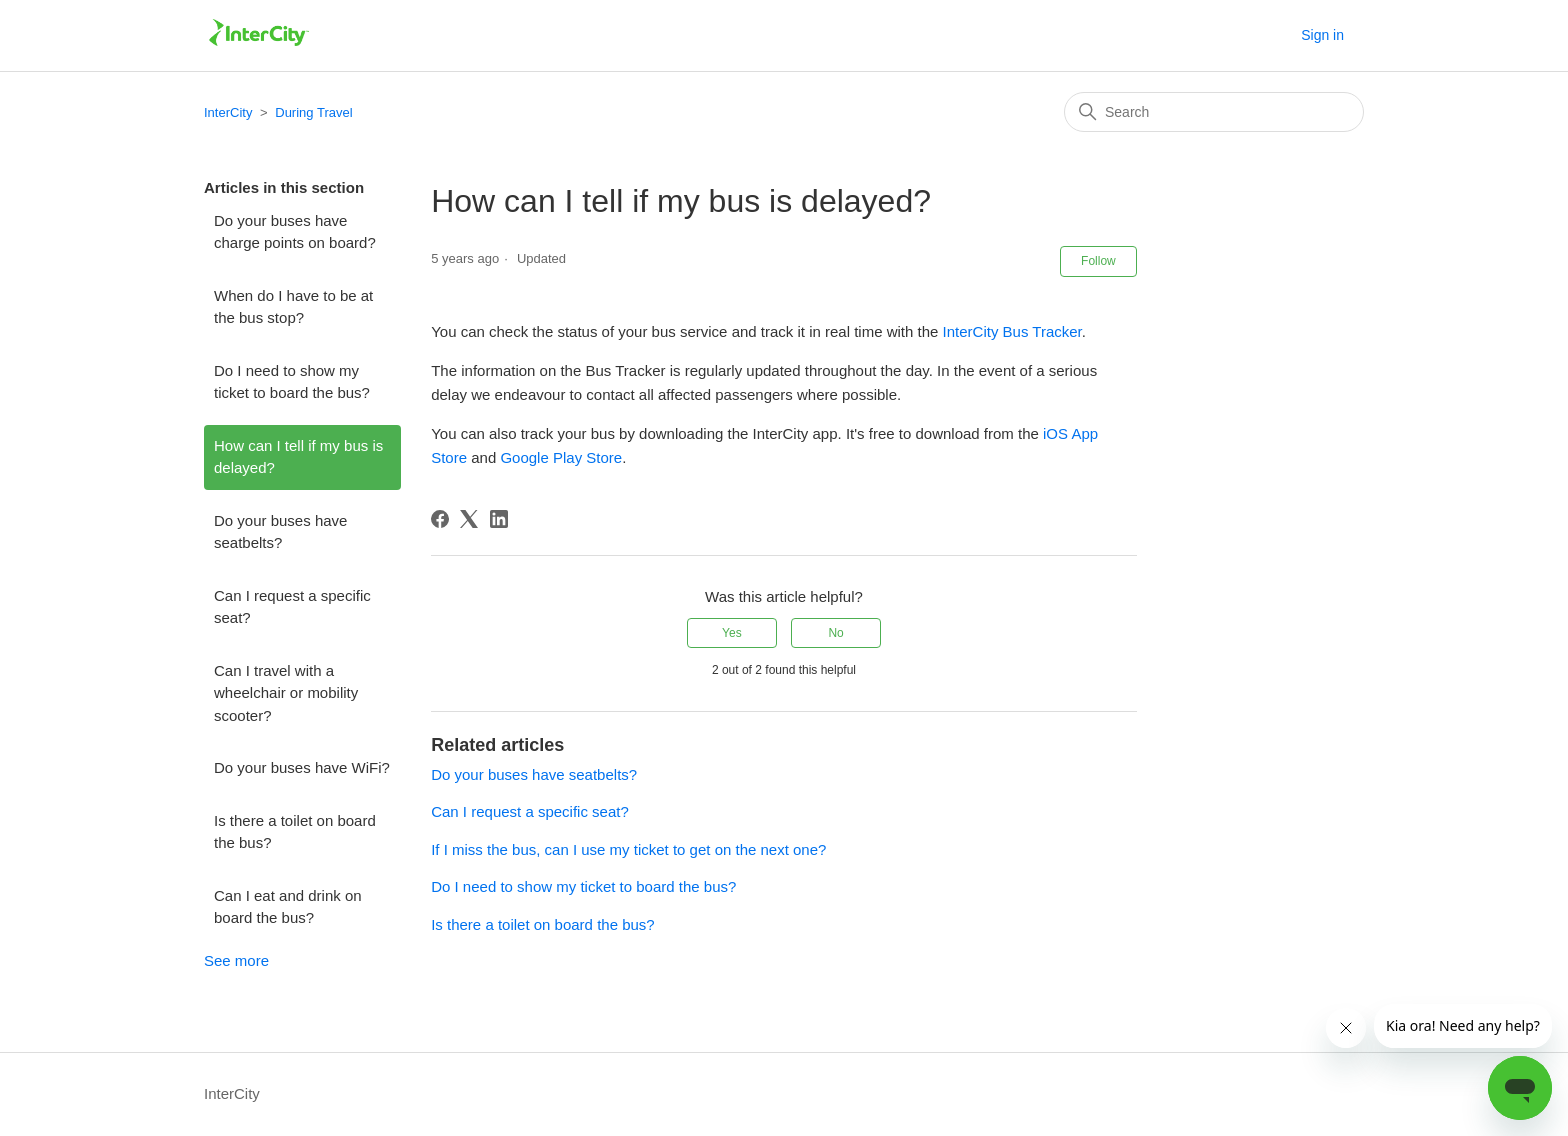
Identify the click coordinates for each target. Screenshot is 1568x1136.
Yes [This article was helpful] (732, 633)
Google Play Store (561, 457)
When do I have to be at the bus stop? (293, 307)
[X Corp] (469, 519)
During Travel (313, 112)
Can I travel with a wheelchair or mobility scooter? (286, 693)
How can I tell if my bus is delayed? (298, 457)
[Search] (1214, 112)
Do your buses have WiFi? (302, 767)
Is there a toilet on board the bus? (295, 832)
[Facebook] (440, 519)
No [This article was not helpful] (835, 633)
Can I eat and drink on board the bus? (288, 907)
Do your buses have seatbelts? (280, 532)
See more (236, 960)
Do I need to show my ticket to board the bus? (292, 382)
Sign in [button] (1322, 35)
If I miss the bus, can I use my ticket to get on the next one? (628, 849)
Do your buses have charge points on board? (295, 232)
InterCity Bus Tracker (1012, 331)
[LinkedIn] (499, 519)
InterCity (228, 112)
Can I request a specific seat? (292, 607)
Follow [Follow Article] (1098, 261)
